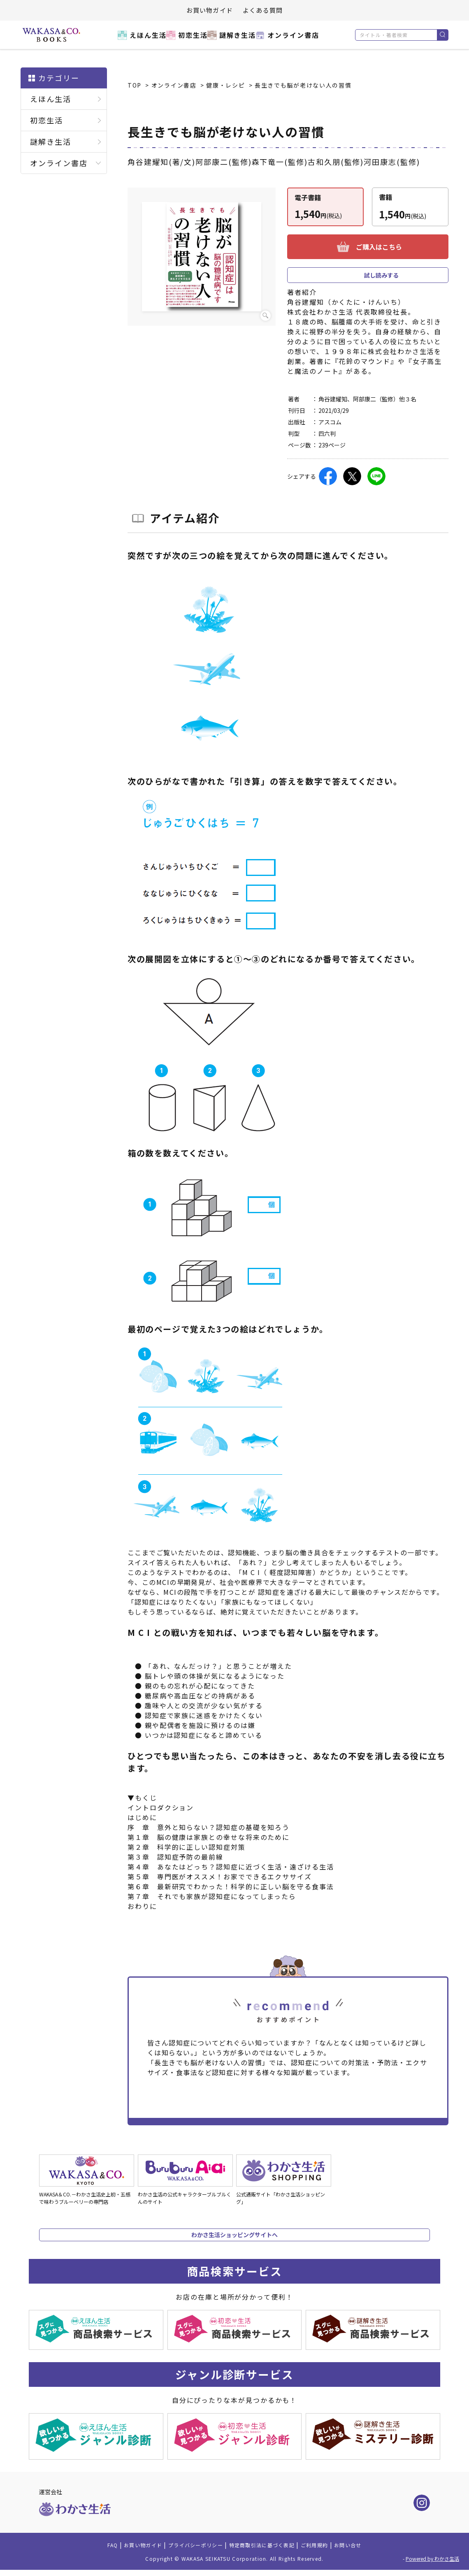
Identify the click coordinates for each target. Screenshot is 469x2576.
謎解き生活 (235, 39)
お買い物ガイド (209, 10)
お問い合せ (370, 2550)
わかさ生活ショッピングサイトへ (234, 2235)
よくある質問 (263, 10)
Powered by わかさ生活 (432, 2564)
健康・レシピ (226, 85)
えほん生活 (134, 39)
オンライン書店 (296, 39)
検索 (442, 35)
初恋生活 (185, 39)
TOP (135, 85)
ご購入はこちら (379, 247)
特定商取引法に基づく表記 (268, 2550)
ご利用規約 (330, 2550)
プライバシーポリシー (187, 2550)
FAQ (88, 2550)
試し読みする (381, 275)
